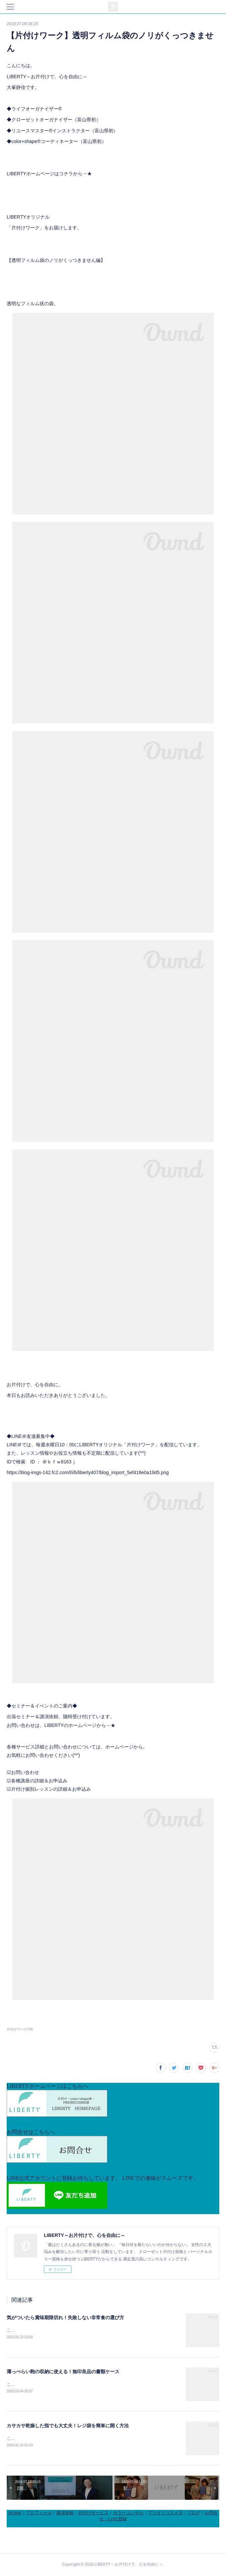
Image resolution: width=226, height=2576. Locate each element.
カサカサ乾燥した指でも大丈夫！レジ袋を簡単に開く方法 (68, 2426)
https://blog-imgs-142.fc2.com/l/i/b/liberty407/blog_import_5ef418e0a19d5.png (88, 1472)
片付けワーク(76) (20, 2029)
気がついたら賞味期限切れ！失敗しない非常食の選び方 (65, 2317)
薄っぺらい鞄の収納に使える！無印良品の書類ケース (63, 2372)
